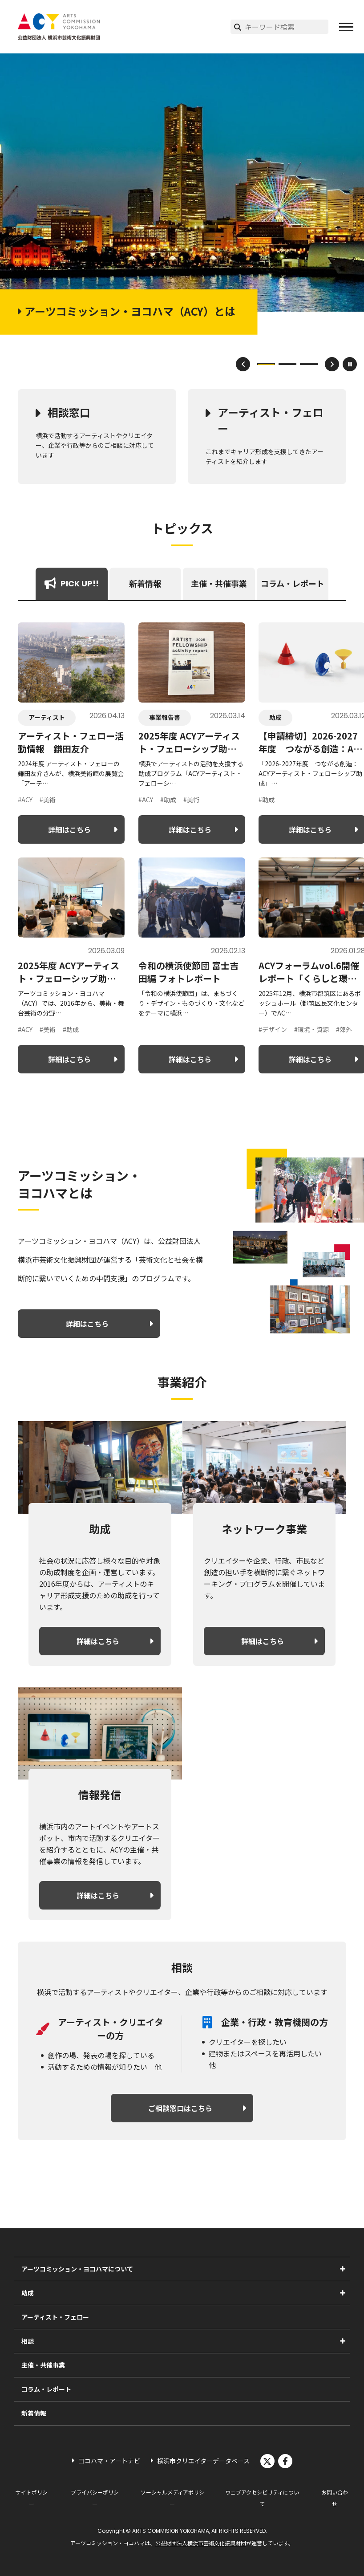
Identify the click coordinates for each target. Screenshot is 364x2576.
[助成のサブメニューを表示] (343, 2293)
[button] (346, 26)
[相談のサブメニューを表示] (343, 2341)
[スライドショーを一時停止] (350, 364)
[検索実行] (238, 27)
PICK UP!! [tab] (71, 583)
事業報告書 (164, 717)
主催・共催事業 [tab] (219, 583)
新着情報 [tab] (145, 583)
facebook (285, 2461)
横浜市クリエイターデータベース (203, 2460)
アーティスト (46, 717)
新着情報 (33, 2413)
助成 (275, 717)
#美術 (48, 799)
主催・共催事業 (43, 2365)
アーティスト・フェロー (271, 420)
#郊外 (344, 1029)
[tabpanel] (182, 847)
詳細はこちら (69, 829)
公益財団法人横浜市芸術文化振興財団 (200, 2543)
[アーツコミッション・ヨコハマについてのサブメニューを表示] (343, 2269)
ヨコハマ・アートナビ (109, 2460)
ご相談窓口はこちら (180, 2108)
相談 (27, 2340)
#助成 (168, 799)
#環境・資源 (311, 1029)
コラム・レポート (46, 2389)
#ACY (25, 799)
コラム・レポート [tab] (292, 583)
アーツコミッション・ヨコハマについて (77, 2268)
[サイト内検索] (286, 27)
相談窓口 (69, 412)
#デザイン (273, 1029)
